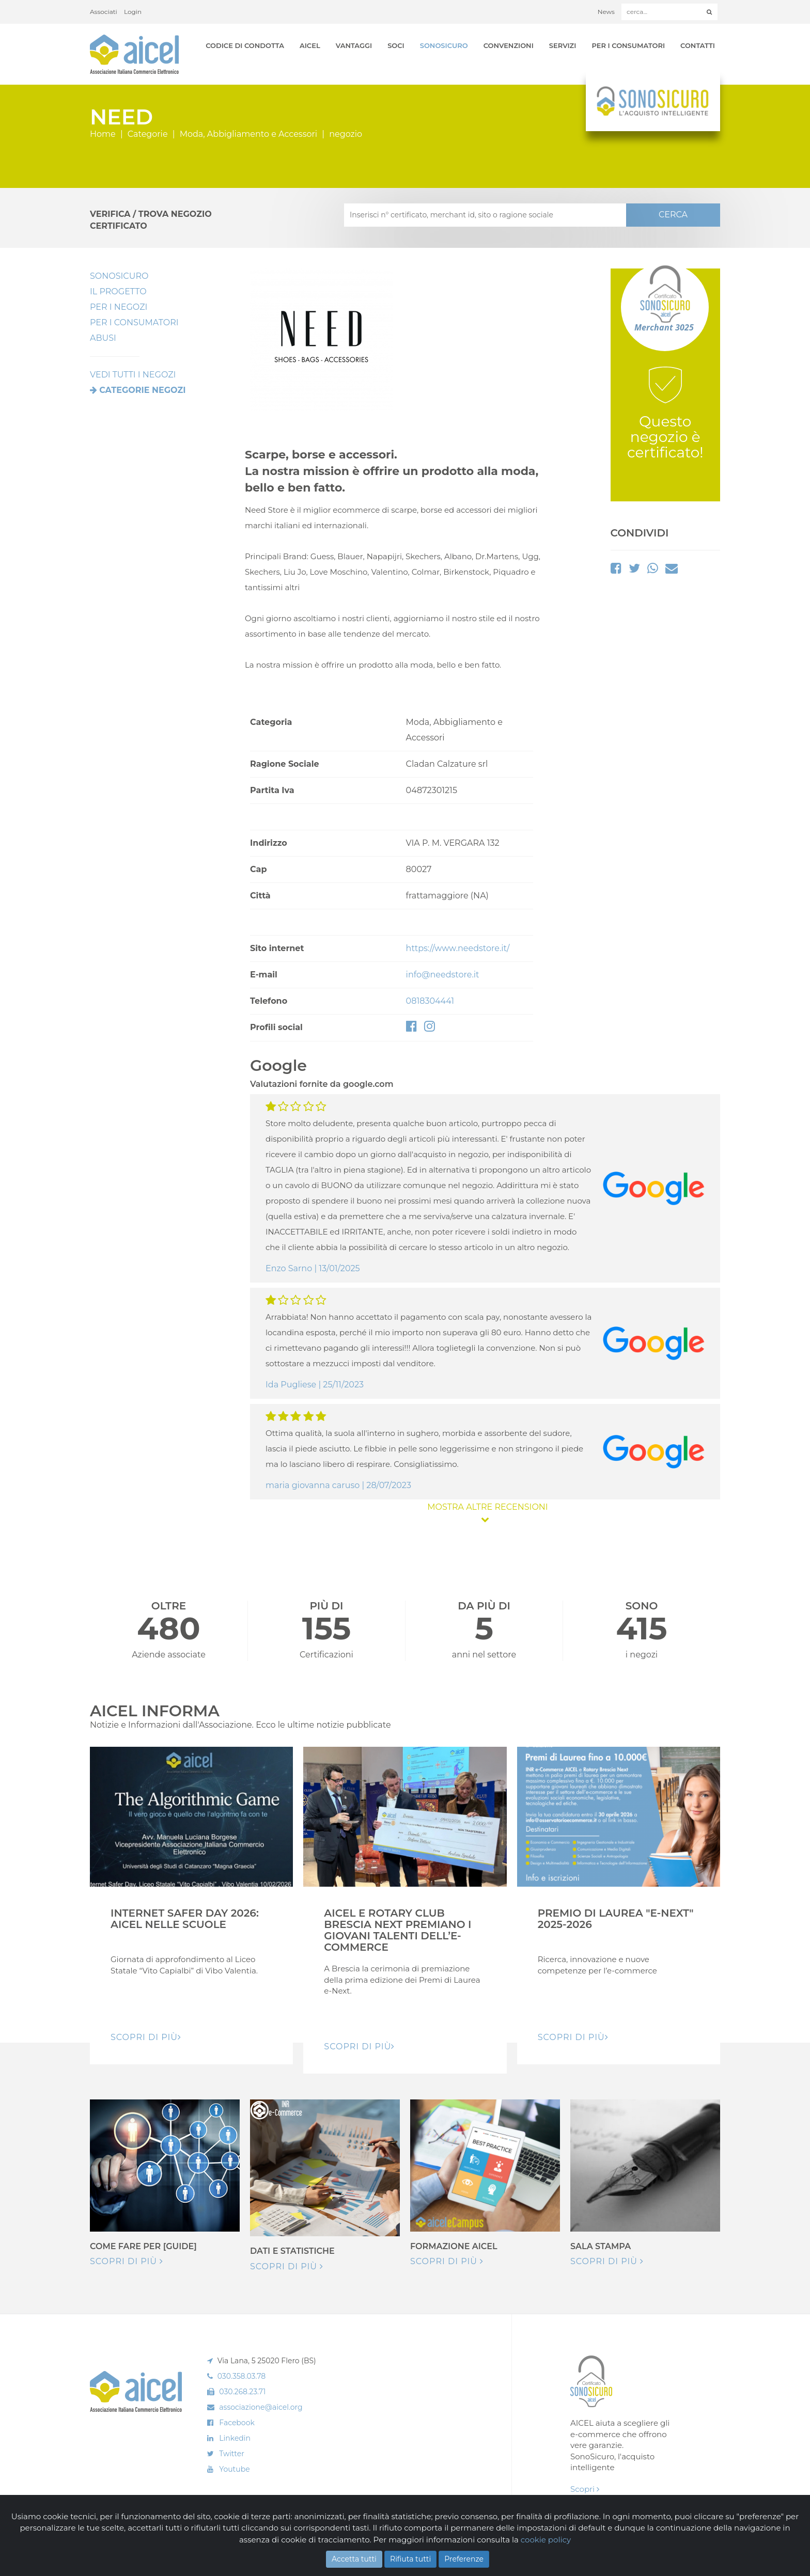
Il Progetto (118, 291)
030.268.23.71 (242, 2391)
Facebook (236, 2422)
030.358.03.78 (241, 2376)
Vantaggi (354, 45)
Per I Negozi (118, 307)
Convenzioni (509, 45)
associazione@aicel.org (260, 2407)
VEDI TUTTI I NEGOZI (133, 375)
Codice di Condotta (245, 45)
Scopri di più (126, 2261)
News (606, 11)
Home (103, 134)
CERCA (673, 214)
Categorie (148, 134)
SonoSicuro (444, 45)
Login (133, 11)
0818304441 (430, 1001)
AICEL (310, 45)
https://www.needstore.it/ (458, 948)
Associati (103, 11)
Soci (395, 45)
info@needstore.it (442, 974)
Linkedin (235, 2438)
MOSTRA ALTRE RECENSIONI (485, 1512)
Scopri (584, 2489)
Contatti (697, 45)
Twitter (231, 2453)
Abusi (103, 338)
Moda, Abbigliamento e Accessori (248, 134)
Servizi (563, 45)
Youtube (234, 2469)
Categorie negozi (142, 390)
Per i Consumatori (628, 45)
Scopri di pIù (146, 2037)
